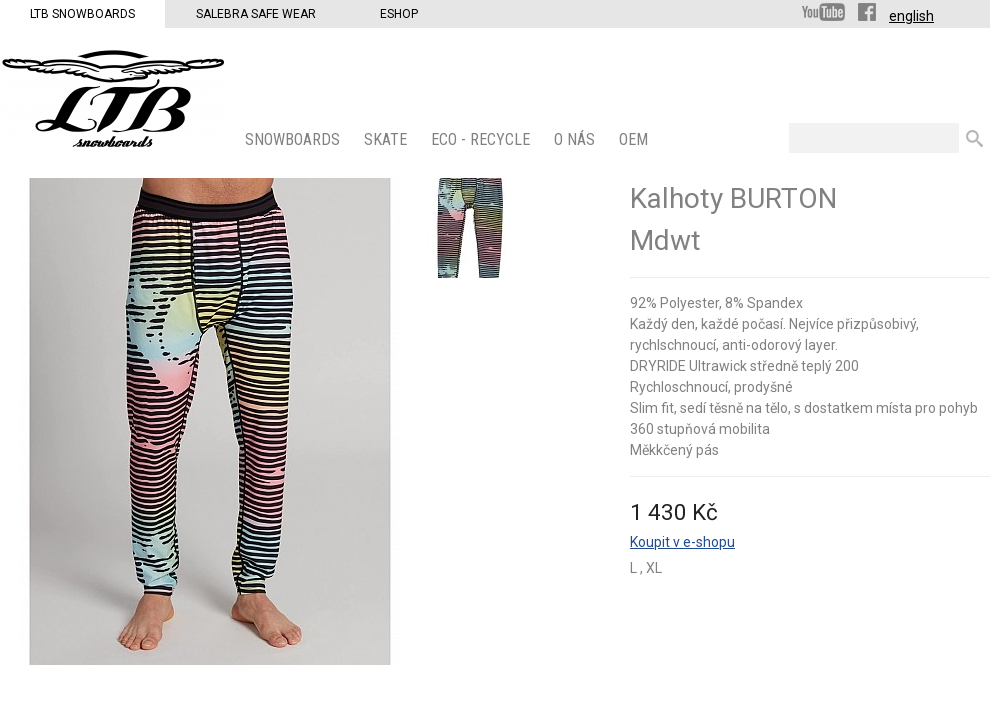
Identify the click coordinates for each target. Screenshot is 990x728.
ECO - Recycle (482, 139)
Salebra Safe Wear (256, 14)
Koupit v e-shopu (682, 542)
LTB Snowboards (82, 14)
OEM (635, 139)
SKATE (387, 139)
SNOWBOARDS (294, 139)
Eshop (399, 14)
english (911, 16)
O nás (576, 139)
